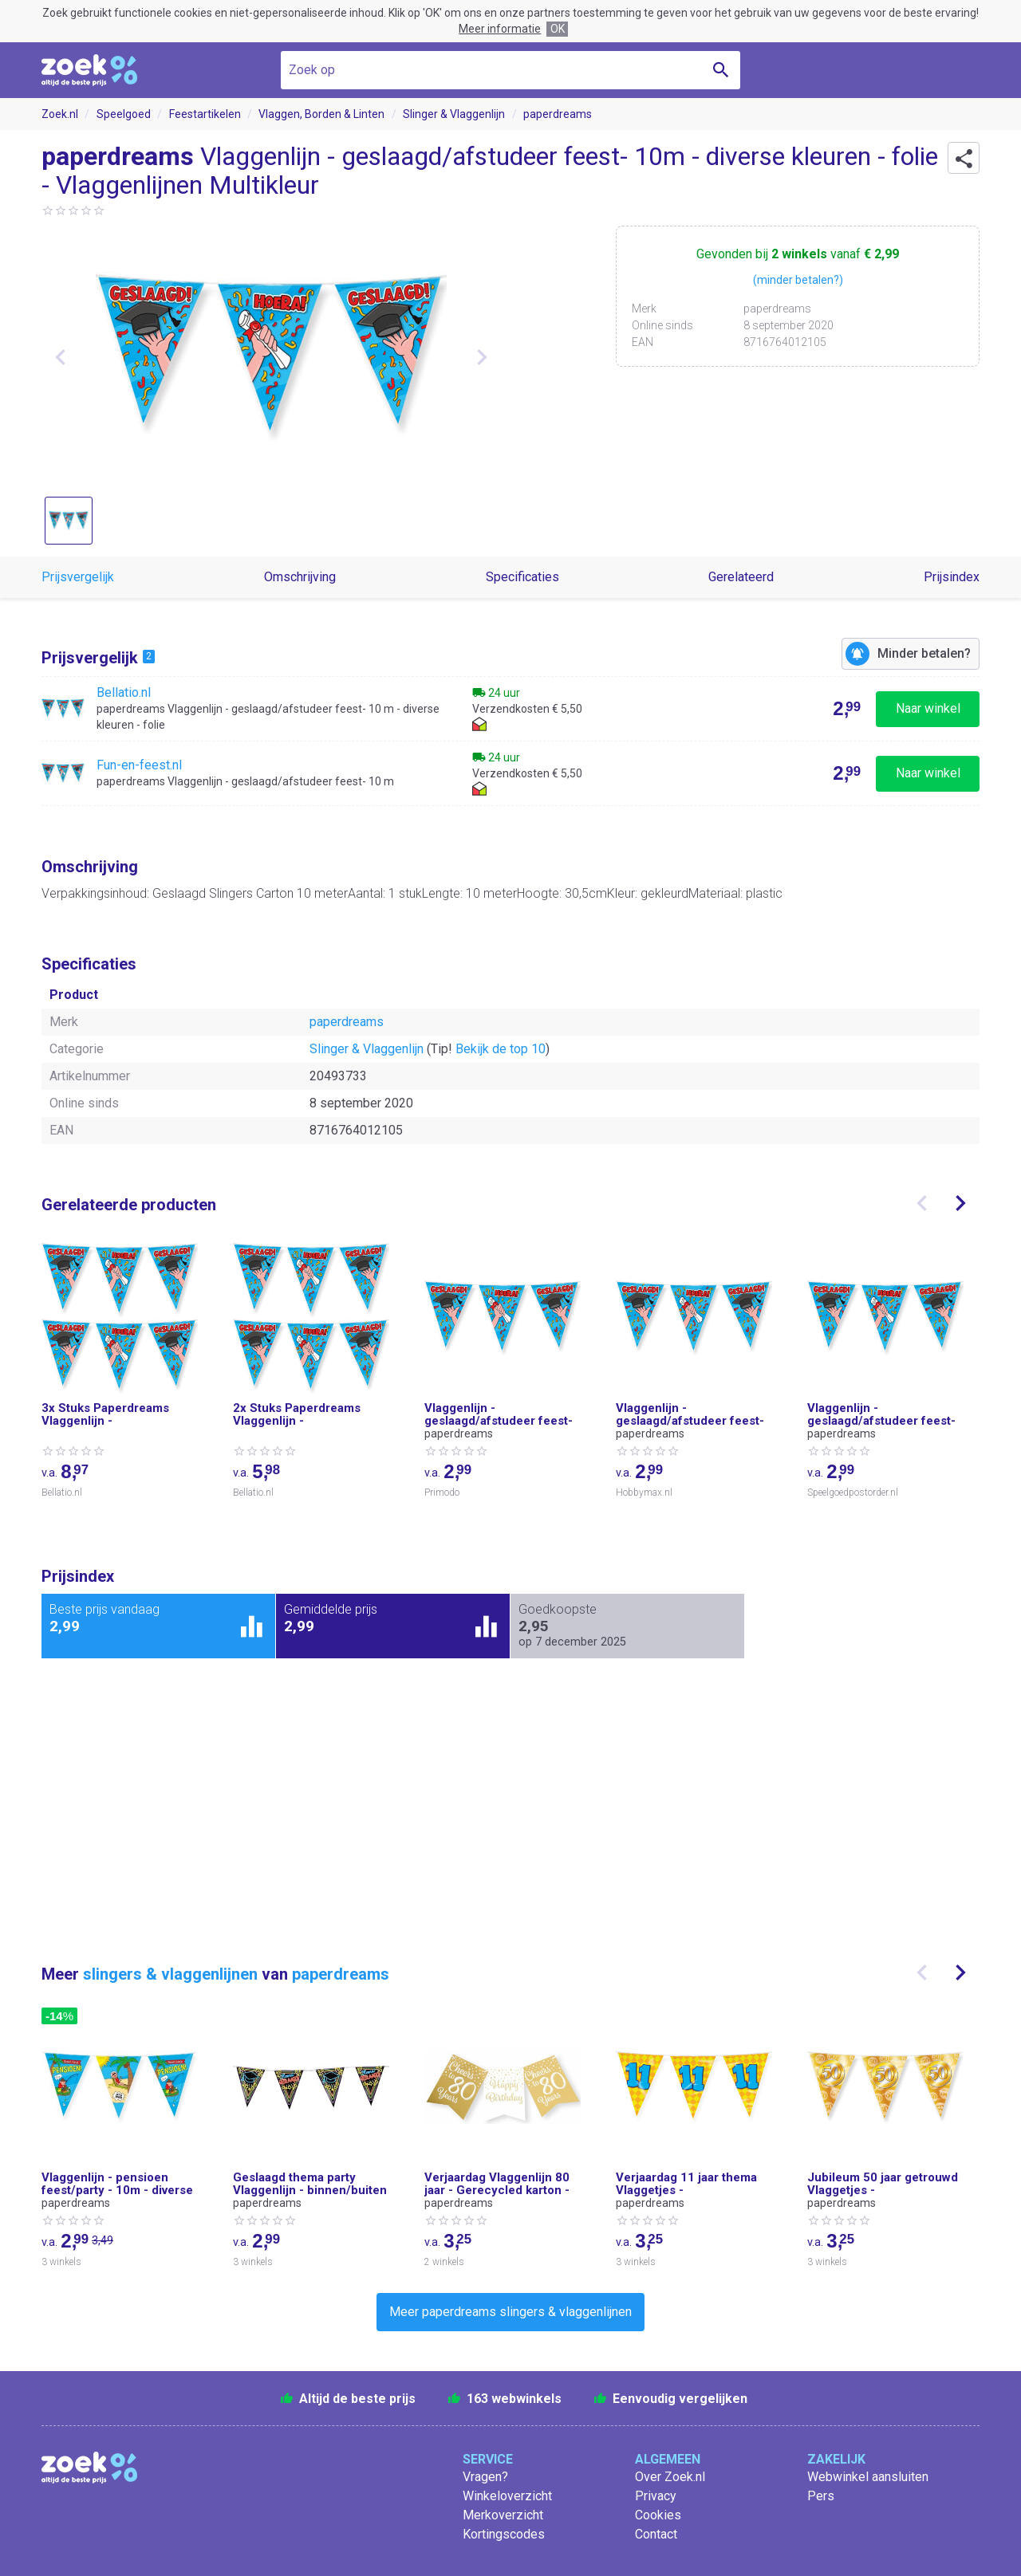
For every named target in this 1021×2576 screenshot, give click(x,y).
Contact (656, 2534)
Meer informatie (500, 28)
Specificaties (522, 576)
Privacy (655, 2495)
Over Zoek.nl (670, 2476)
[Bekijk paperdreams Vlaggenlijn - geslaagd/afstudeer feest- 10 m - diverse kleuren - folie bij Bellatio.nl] (510, 709)
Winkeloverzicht (507, 2495)
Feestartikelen (205, 114)
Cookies (658, 2515)
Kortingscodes (504, 2534)
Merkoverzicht (503, 2515)
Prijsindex (952, 576)
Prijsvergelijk (77, 576)
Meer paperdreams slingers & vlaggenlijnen (510, 2311)
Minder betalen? (924, 653)
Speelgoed (124, 114)
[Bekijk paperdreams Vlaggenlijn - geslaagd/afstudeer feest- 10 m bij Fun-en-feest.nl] (510, 773)
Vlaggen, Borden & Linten (321, 114)
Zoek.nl (59, 114)
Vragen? (485, 2476)
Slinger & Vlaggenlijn (454, 114)
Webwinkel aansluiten (867, 2476)
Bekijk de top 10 (500, 1048)
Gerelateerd (741, 576)
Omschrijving (300, 576)
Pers (820, 2495)
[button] (964, 158)
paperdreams (557, 114)
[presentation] (922, 1203)
